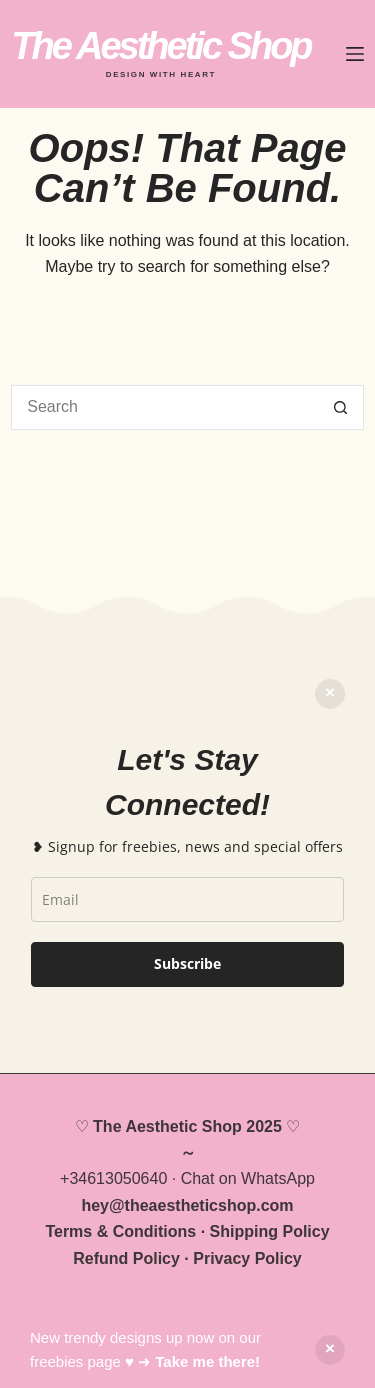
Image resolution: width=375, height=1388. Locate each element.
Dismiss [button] (330, 1350)
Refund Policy (126, 1258)
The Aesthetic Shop (160, 46)
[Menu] (355, 54)
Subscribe (187, 963)
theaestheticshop (191, 1205)
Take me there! (207, 1361)
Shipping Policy (270, 1231)
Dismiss (330, 694)
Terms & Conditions (120, 1231)
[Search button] (341, 407)
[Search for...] (165, 407)
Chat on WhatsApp (248, 1178)
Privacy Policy (247, 1258)
